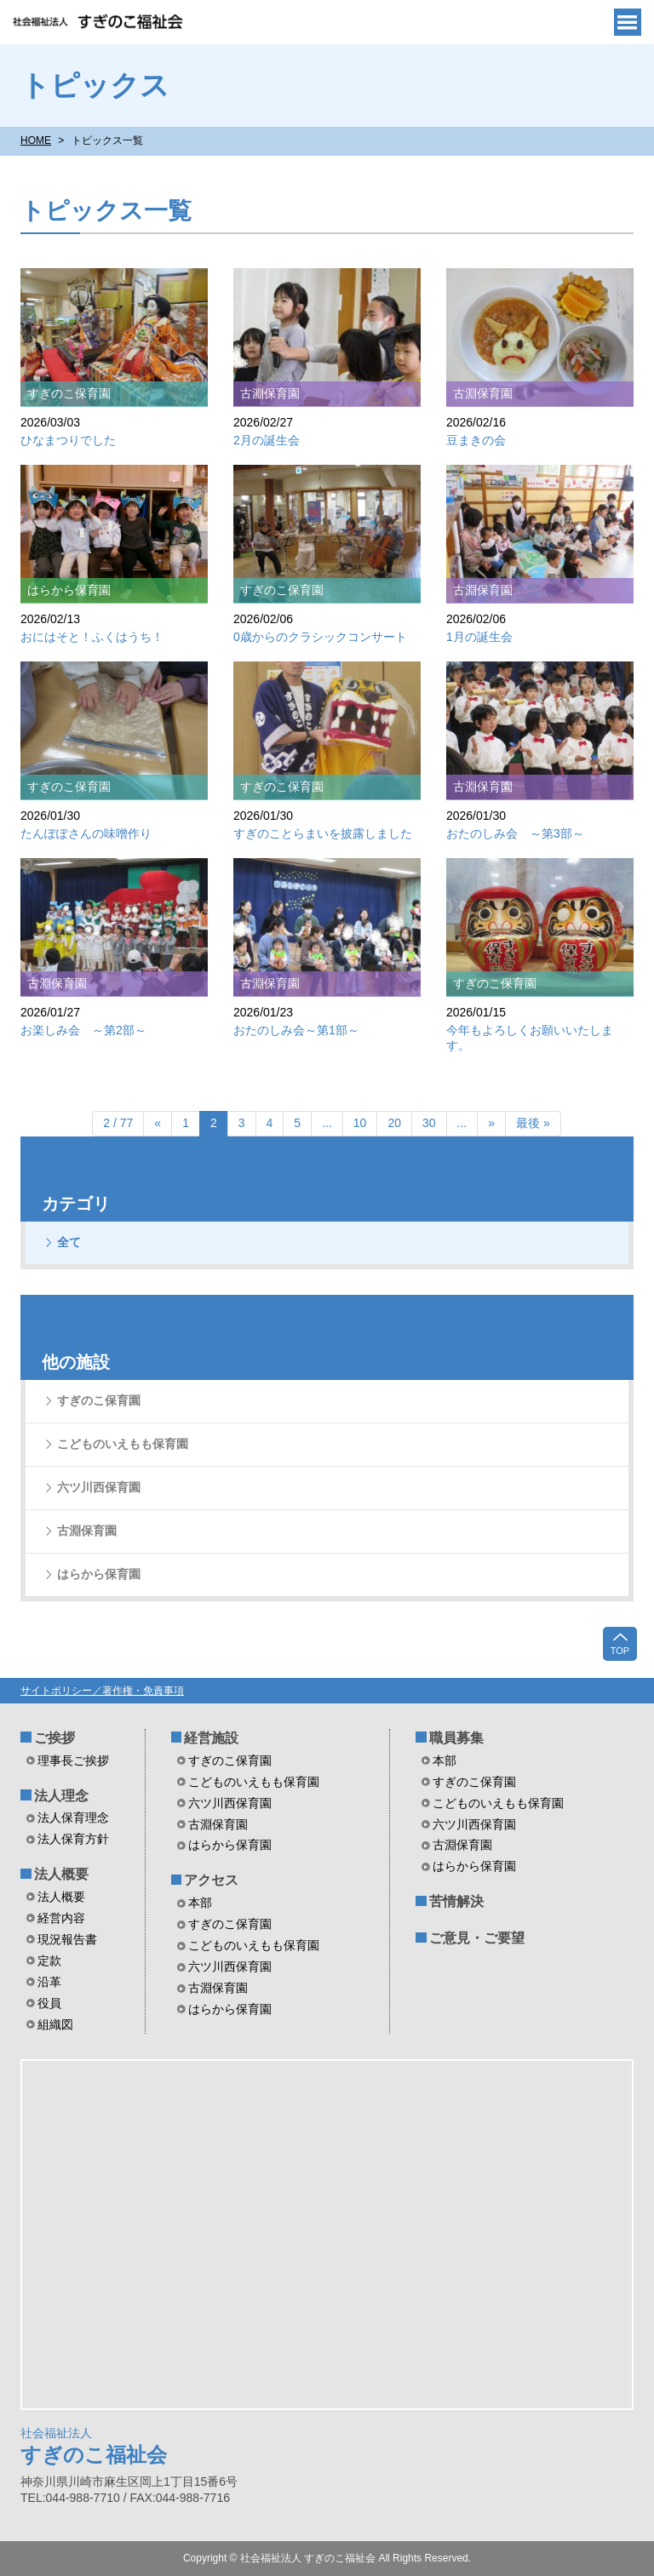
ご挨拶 (54, 1738)
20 (394, 1123)
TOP (620, 1642)
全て (69, 1242)
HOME (35, 140)
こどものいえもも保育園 (122, 1444)
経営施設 (211, 1738)
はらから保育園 (99, 1574)
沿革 (49, 1982)
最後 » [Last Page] (533, 1123)
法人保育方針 (73, 1839)
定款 (49, 1960)
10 (360, 1123)
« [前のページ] (157, 1123)
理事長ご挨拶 (73, 1760)
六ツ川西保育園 (99, 1487)
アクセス (211, 1880)
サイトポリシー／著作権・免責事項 (102, 1691)
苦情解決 (456, 1901)
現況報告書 (67, 1939)
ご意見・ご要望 (477, 1938)
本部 (200, 1902)
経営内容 (61, 1918)
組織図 (55, 2024)
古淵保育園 (87, 1530)
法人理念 (61, 1796)
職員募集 (456, 1738)
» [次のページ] (491, 1123)
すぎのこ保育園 (99, 1400)
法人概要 (61, 1874)
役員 (49, 2003)
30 (429, 1123)
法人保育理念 (73, 1817)
